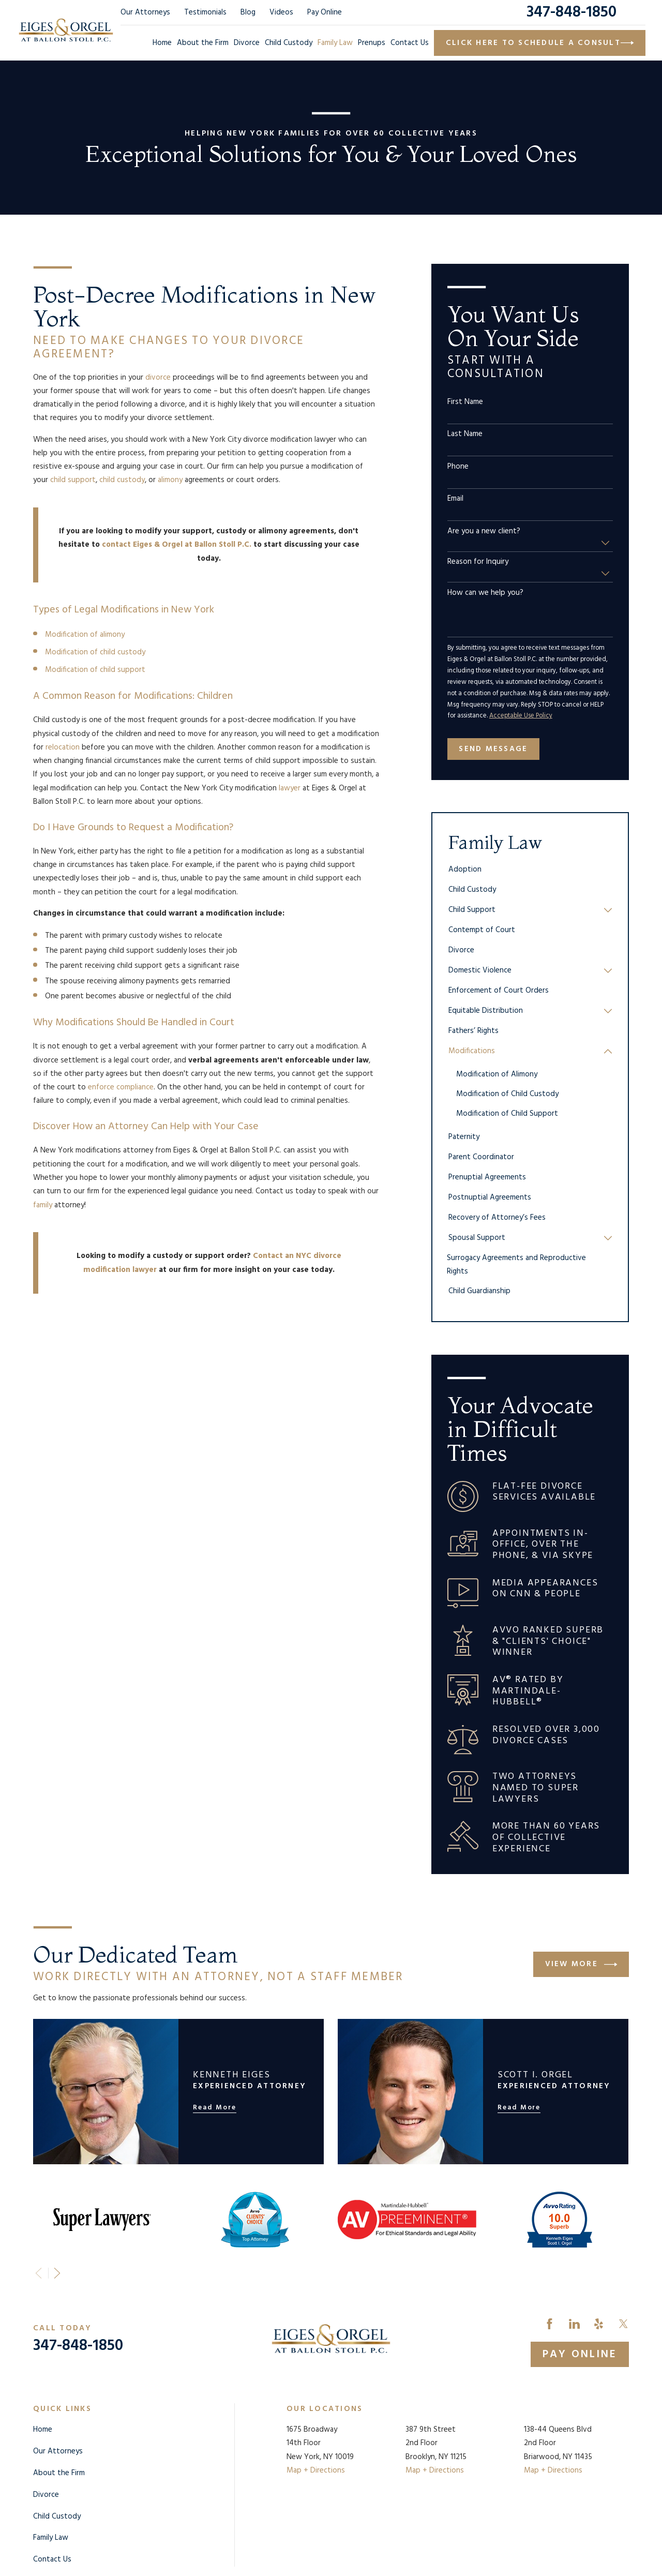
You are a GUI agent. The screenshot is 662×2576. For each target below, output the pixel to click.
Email (455, 498)
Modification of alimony (85, 634)
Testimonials (205, 12)
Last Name (465, 434)
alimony (170, 480)
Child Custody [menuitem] (288, 43)
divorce (158, 377)
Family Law (50, 2538)
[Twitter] (623, 2323)
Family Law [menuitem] (335, 43)
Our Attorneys (145, 12)
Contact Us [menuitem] (409, 43)
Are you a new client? (483, 531)
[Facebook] (549, 2323)
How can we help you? (485, 592)
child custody (122, 480)
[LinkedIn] (574, 2323)
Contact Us (52, 2559)
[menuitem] (530, 870)
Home (42, 2429)
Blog (247, 12)
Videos (281, 12)
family (42, 1205)
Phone (458, 466)
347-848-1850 (571, 12)
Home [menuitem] (162, 43)
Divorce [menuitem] (247, 43)
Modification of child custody (95, 652)
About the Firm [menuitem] (203, 43)
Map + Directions (316, 2470)
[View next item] (57, 2273)
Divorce (46, 2495)
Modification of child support (95, 670)
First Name (465, 402)
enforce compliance (121, 1087)
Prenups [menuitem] (371, 43)
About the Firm (59, 2473)
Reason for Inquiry (477, 561)
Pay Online (324, 12)
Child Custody (57, 2516)
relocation (63, 747)
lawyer (289, 788)
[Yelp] (598, 2323)
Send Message (493, 749)
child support (73, 480)
